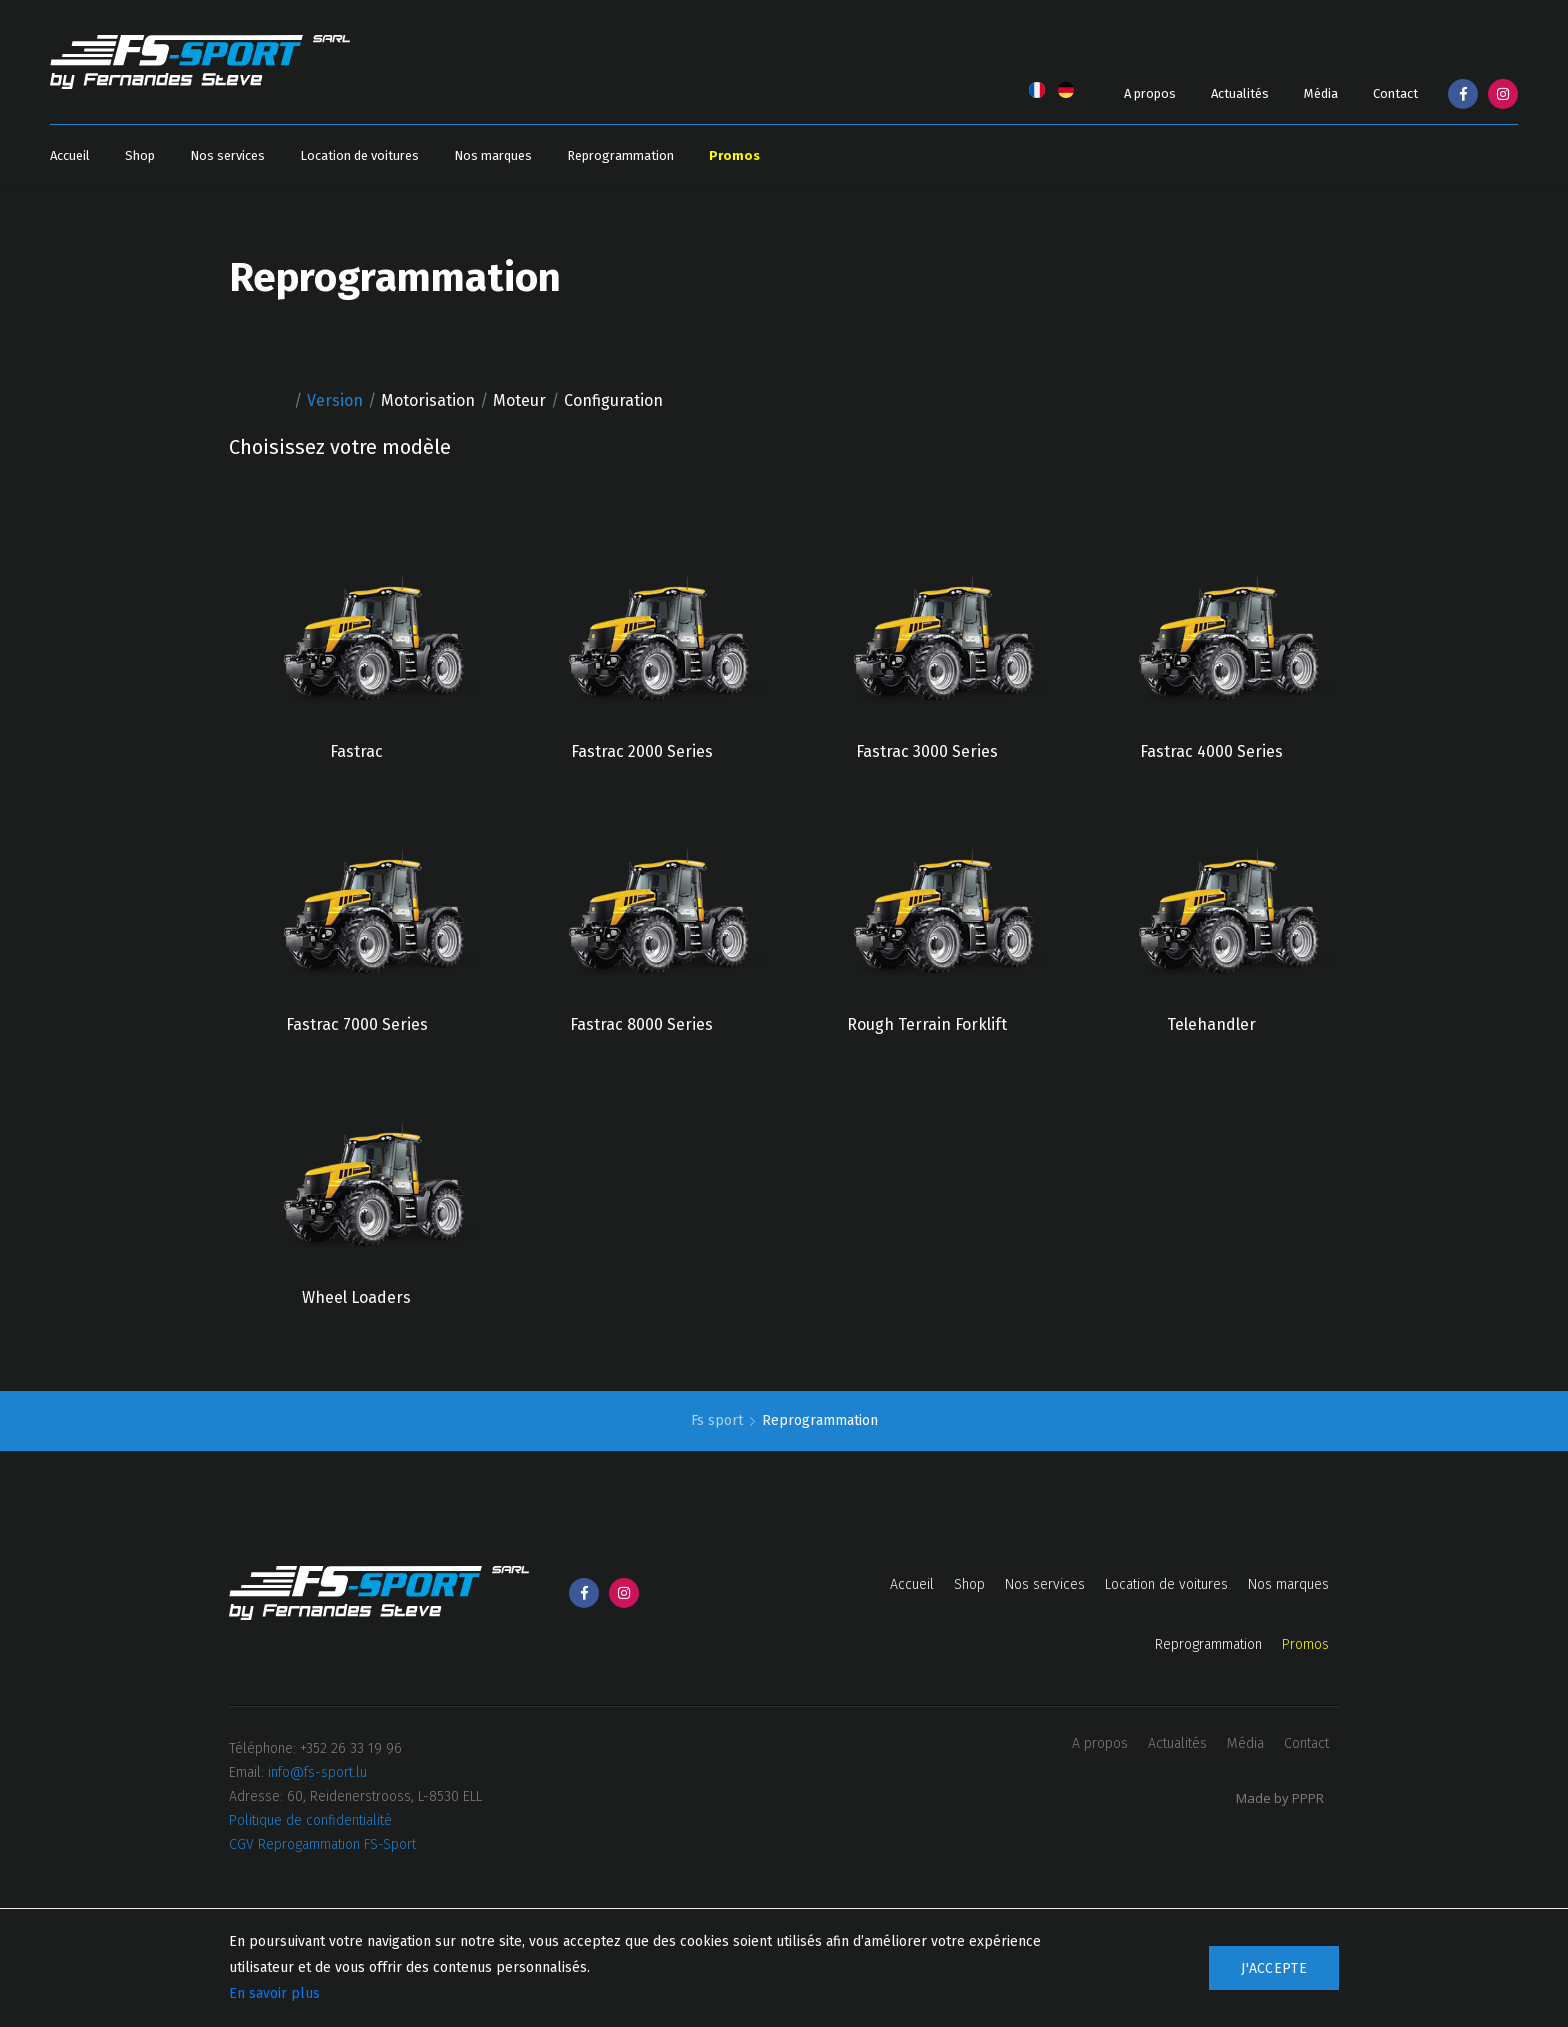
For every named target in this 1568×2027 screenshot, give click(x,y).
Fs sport (719, 1420)
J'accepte (1274, 1968)
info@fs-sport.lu (317, 1772)
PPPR (1308, 1798)
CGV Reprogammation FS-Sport (322, 1844)
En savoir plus (274, 1993)
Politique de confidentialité (310, 1820)
